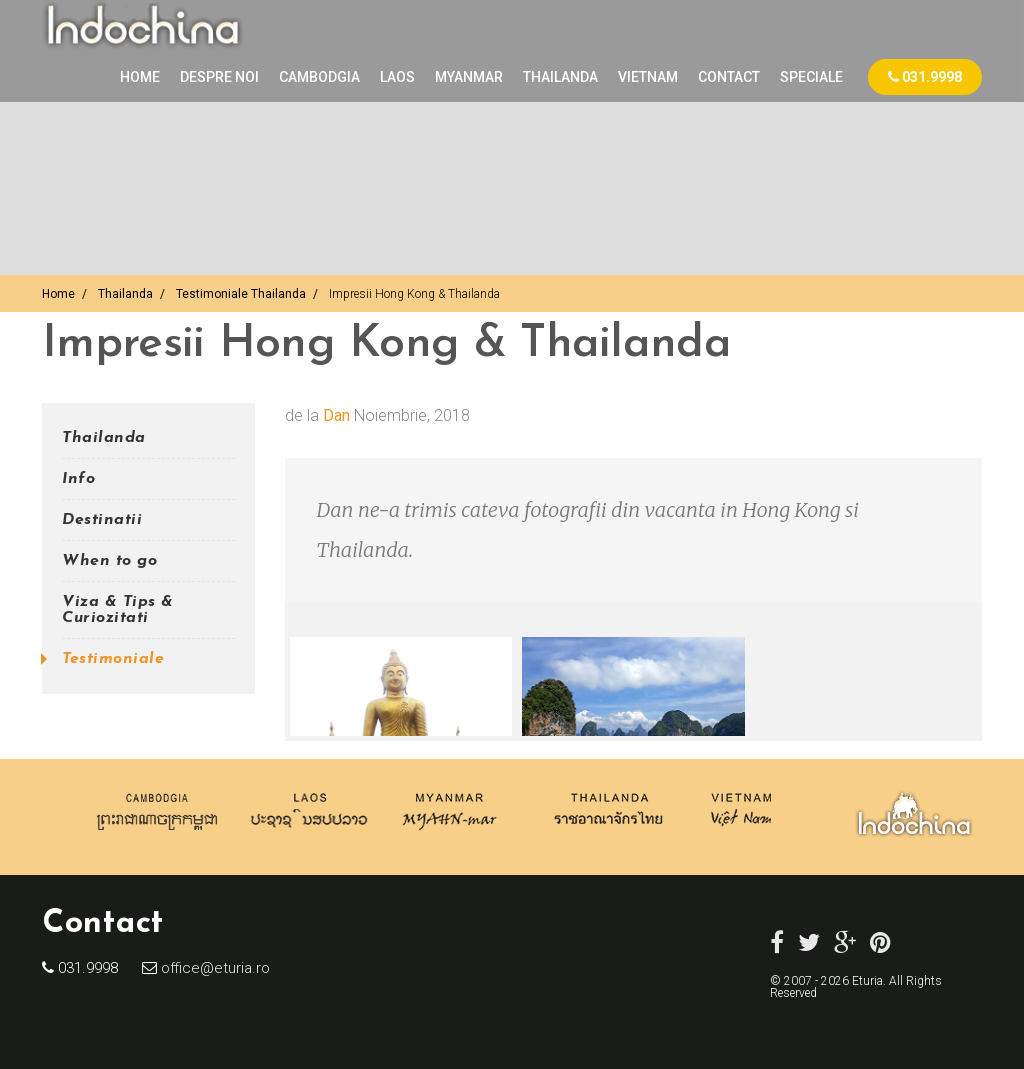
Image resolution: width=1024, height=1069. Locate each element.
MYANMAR (469, 77)
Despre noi (219, 77)
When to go (109, 561)
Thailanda (125, 294)
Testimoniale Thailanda (241, 294)
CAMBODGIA (319, 77)
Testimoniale (113, 659)
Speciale (811, 77)
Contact (729, 77)
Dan (336, 415)
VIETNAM (648, 77)
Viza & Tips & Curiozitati (118, 610)
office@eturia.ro (213, 968)
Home (140, 77)
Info (78, 479)
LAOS (397, 77)
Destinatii (102, 520)
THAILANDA (560, 77)
